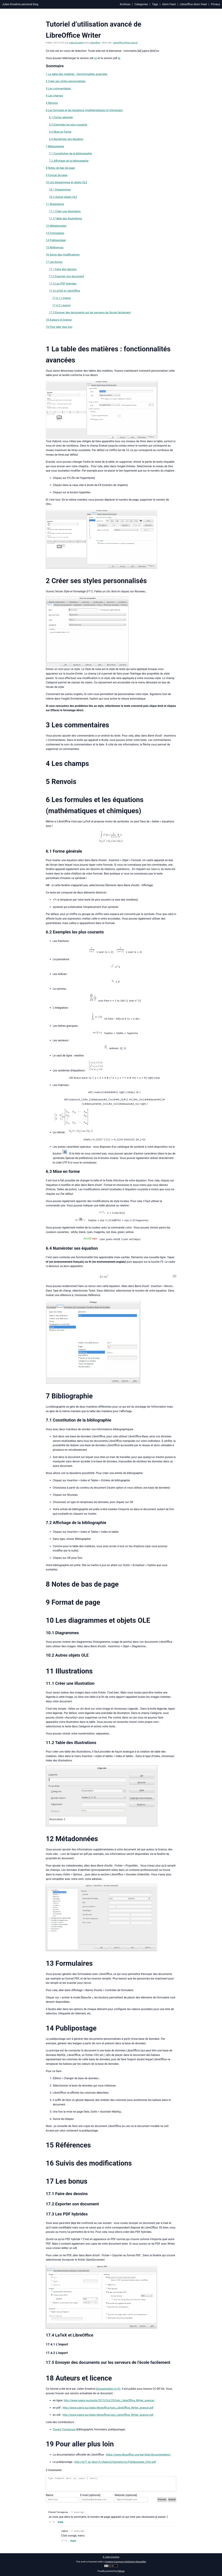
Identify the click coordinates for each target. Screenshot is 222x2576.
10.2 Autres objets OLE (63, 197)
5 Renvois (52, 103)
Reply (60, 2524)
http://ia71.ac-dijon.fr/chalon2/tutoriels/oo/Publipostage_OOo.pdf (115, 2462)
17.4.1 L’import (61, 298)
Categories (141, 4)
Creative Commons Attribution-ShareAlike (125, 2561)
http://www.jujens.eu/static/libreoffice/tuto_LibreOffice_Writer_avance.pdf (108, 2407)
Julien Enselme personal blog (20, 4)
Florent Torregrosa (64, 2429)
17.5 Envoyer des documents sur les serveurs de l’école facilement (90, 312)
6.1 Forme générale (61, 117)
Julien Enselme (76, 42)
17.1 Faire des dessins (63, 269)
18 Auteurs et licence (59, 319)
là (119, 58)
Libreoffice (95, 42)
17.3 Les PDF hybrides (62, 283)
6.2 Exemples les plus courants (68, 124)
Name (49, 2497)
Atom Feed (169, 4)
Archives (125, 4)
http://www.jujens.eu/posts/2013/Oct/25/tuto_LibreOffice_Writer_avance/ (109, 2400)
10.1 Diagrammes (60, 189)
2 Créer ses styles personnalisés (66, 81)
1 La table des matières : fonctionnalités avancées (76, 74)
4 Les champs (54, 95)
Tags (155, 4)
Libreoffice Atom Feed (193, 4)
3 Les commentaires (58, 88)
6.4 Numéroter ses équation (66, 139)
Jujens (64, 2533)
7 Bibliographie (55, 146)
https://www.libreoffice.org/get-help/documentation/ (138, 2454)
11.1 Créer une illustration (65, 211)
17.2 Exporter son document (66, 276)
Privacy (215, 4)
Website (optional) (126, 2497)
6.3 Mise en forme (60, 131)
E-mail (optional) (90, 2497)
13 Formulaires (55, 233)
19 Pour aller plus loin (59, 327)
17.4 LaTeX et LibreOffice (64, 290)
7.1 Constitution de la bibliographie (70, 153)
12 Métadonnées (56, 225)
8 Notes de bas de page (60, 168)
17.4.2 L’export (61, 305)
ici (95, 58)
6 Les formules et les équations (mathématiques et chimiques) (84, 110)
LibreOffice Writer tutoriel (125, 42)
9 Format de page (56, 175)
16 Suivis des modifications (63, 254)
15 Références (54, 247)
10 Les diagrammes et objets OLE (66, 182)
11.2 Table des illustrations (65, 218)
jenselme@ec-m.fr (108, 2388)
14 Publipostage (56, 240)
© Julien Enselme (111, 2557)
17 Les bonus (54, 262)
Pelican (121, 2571)
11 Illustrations (55, 204)
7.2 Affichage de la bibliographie (68, 160)
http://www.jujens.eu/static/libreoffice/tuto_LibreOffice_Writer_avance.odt (107, 2414)
